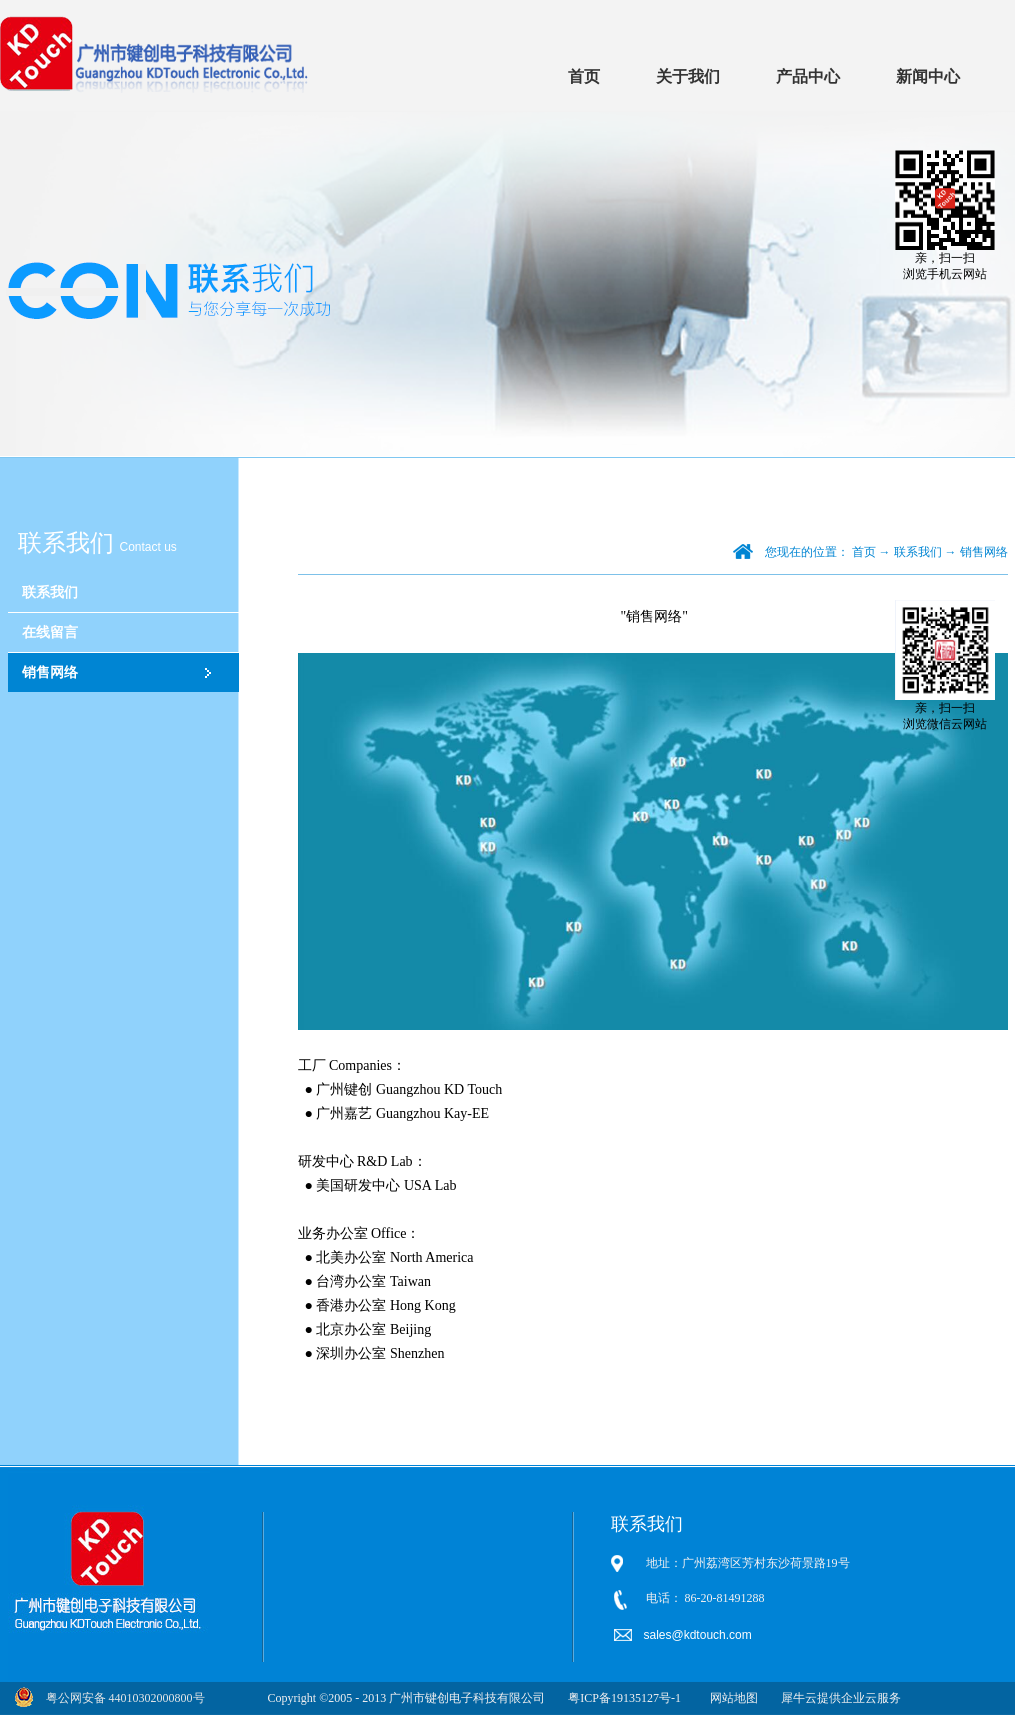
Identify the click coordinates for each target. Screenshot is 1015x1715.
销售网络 (984, 552)
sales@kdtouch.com (700, 1635)
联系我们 (918, 552)
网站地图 (731, 1698)
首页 (584, 76)
